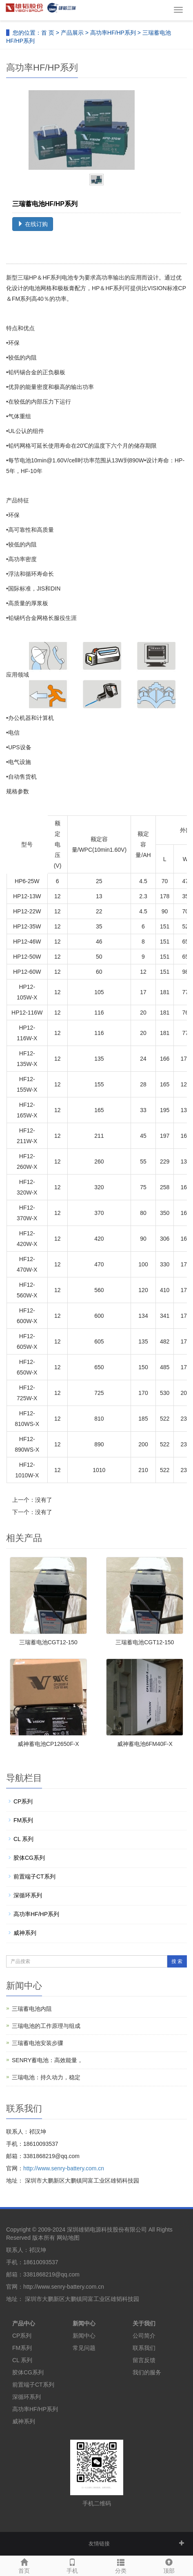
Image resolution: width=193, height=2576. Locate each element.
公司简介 (144, 2335)
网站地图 (68, 2237)
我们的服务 (147, 2372)
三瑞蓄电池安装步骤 (37, 2043)
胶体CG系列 (29, 1857)
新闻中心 (84, 2323)
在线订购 (33, 224)
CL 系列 (23, 1839)
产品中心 (23, 2323)
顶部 (169, 2565)
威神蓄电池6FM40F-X (145, 1744)
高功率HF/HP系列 (113, 32)
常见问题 (84, 2348)
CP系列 (23, 1801)
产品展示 (72, 32)
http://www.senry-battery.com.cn (63, 2168)
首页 (24, 2565)
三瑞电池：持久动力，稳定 (46, 2077)
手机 (72, 2565)
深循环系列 (27, 1895)
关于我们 (144, 2323)
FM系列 (23, 1820)
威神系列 (24, 1933)
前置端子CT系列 (34, 1876)
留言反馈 (144, 2360)
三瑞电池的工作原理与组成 (46, 2026)
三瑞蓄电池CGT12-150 (48, 1642)
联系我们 (144, 2348)
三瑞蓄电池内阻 (32, 2008)
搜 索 (176, 1961)
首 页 (47, 32)
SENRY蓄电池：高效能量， (47, 2060)
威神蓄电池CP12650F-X (48, 1744)
